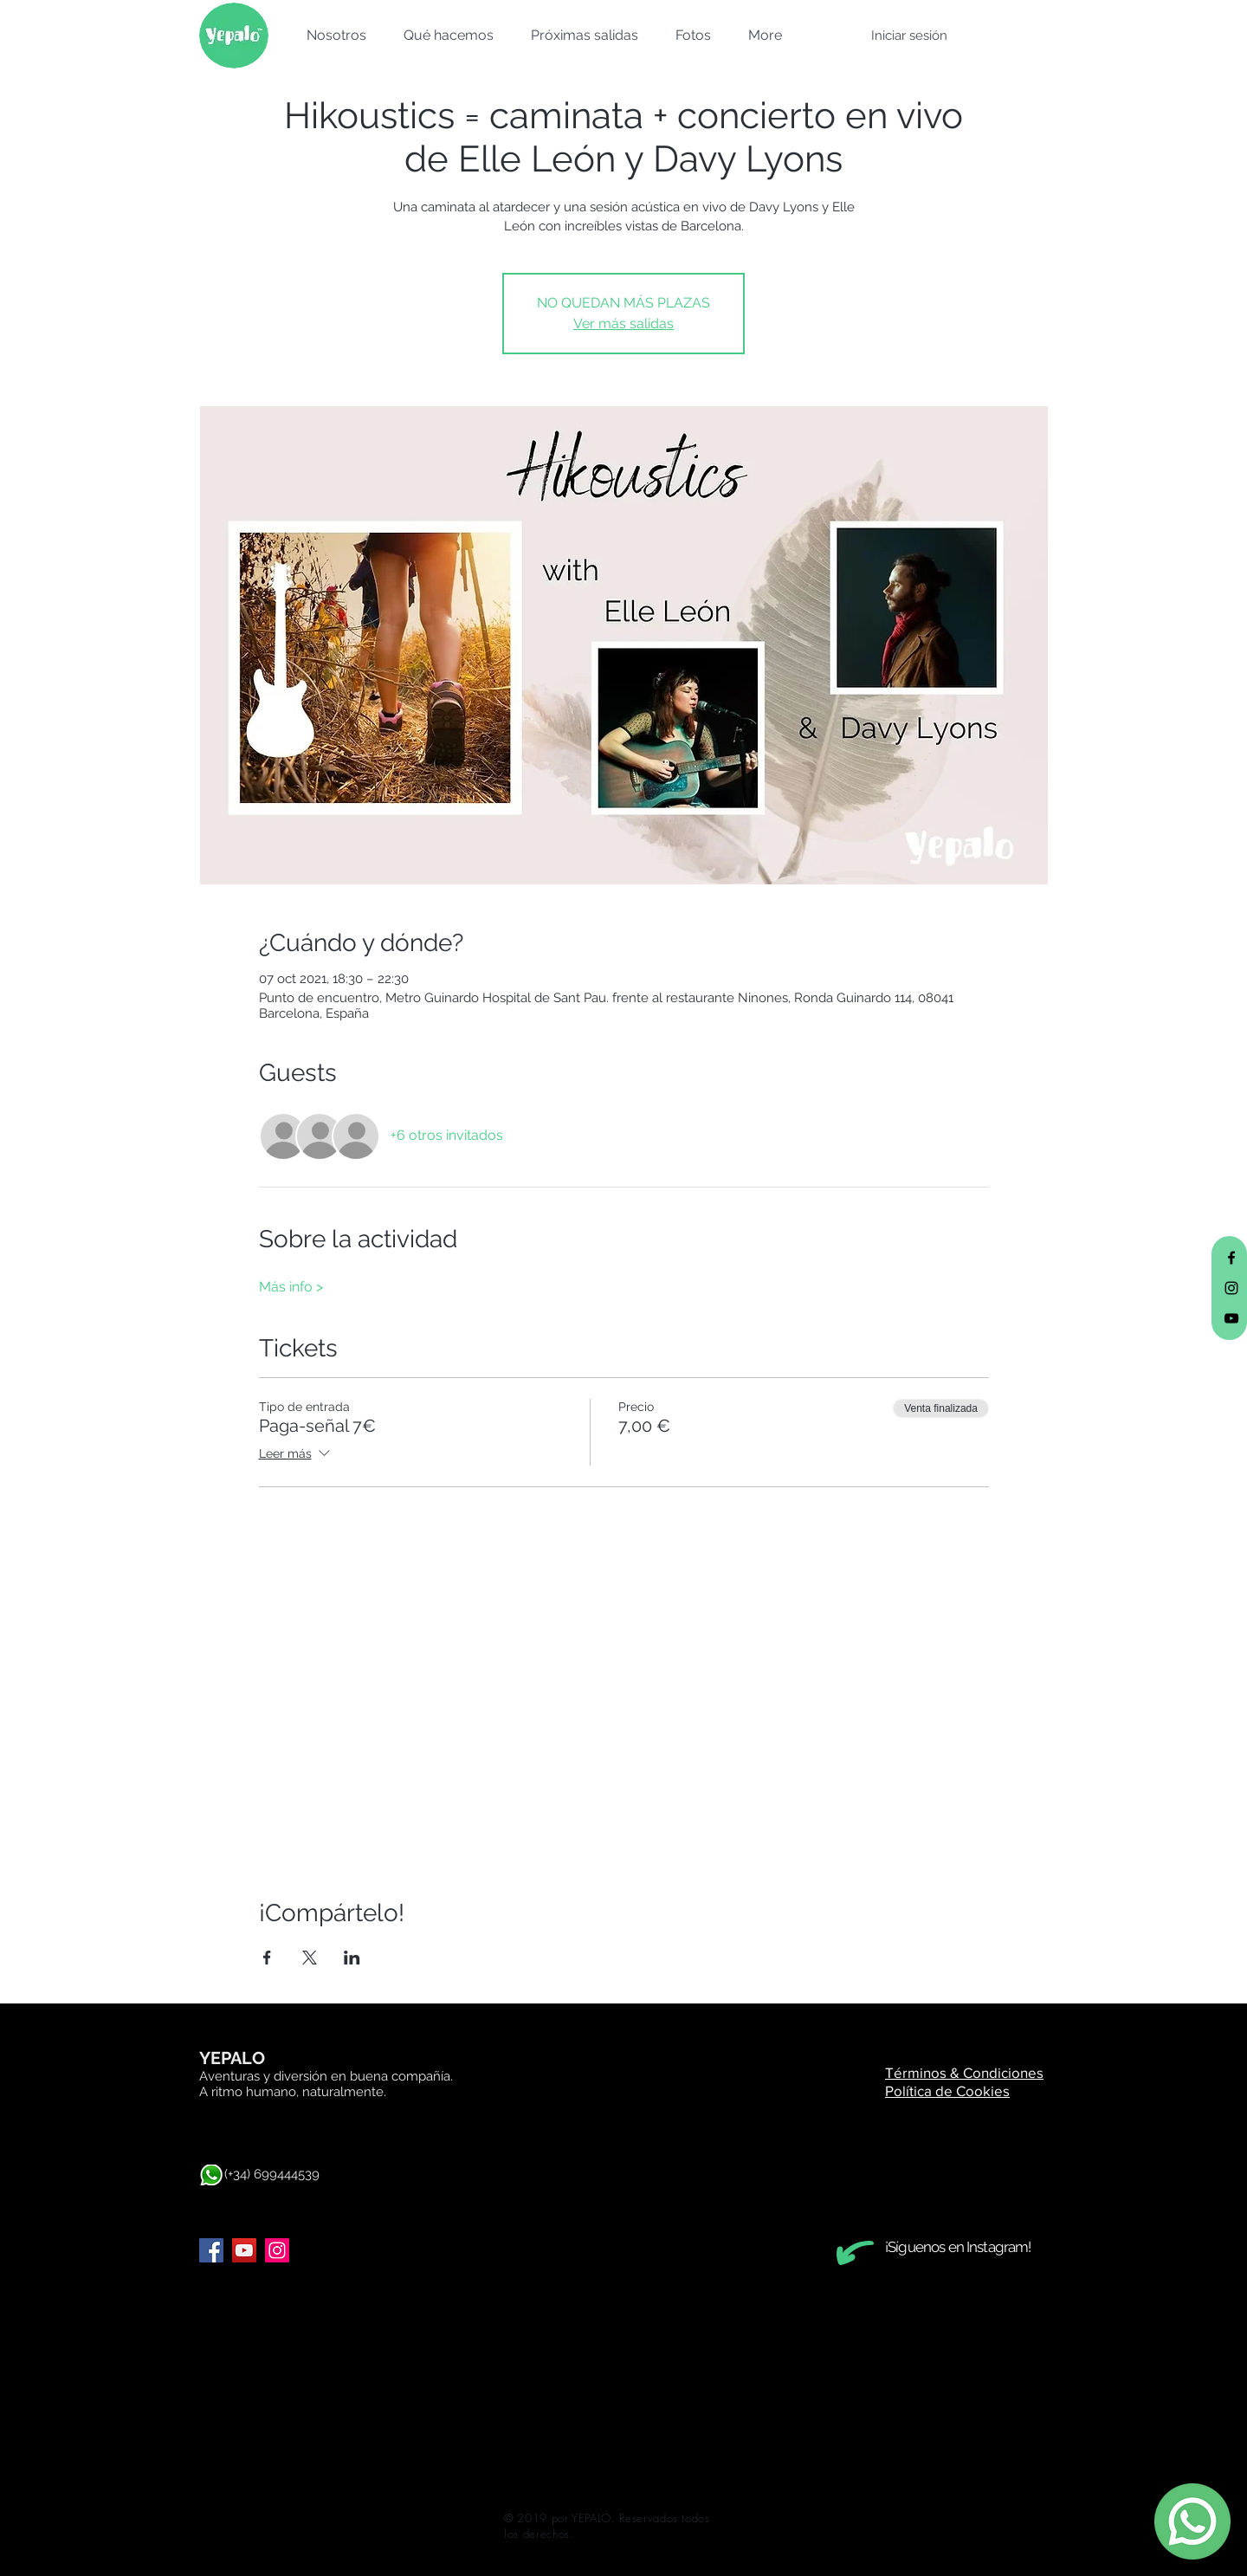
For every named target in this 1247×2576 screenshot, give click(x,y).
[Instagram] (277, 2250)
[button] (330, 35)
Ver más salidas (623, 323)
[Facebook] (211, 2250)
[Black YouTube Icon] (1231, 1318)
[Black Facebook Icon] (1231, 1257)
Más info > (291, 1286)
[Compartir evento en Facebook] (267, 1957)
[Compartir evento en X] (309, 1957)
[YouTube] (244, 2250)
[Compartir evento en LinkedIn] (352, 1957)
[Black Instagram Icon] (1231, 1288)
